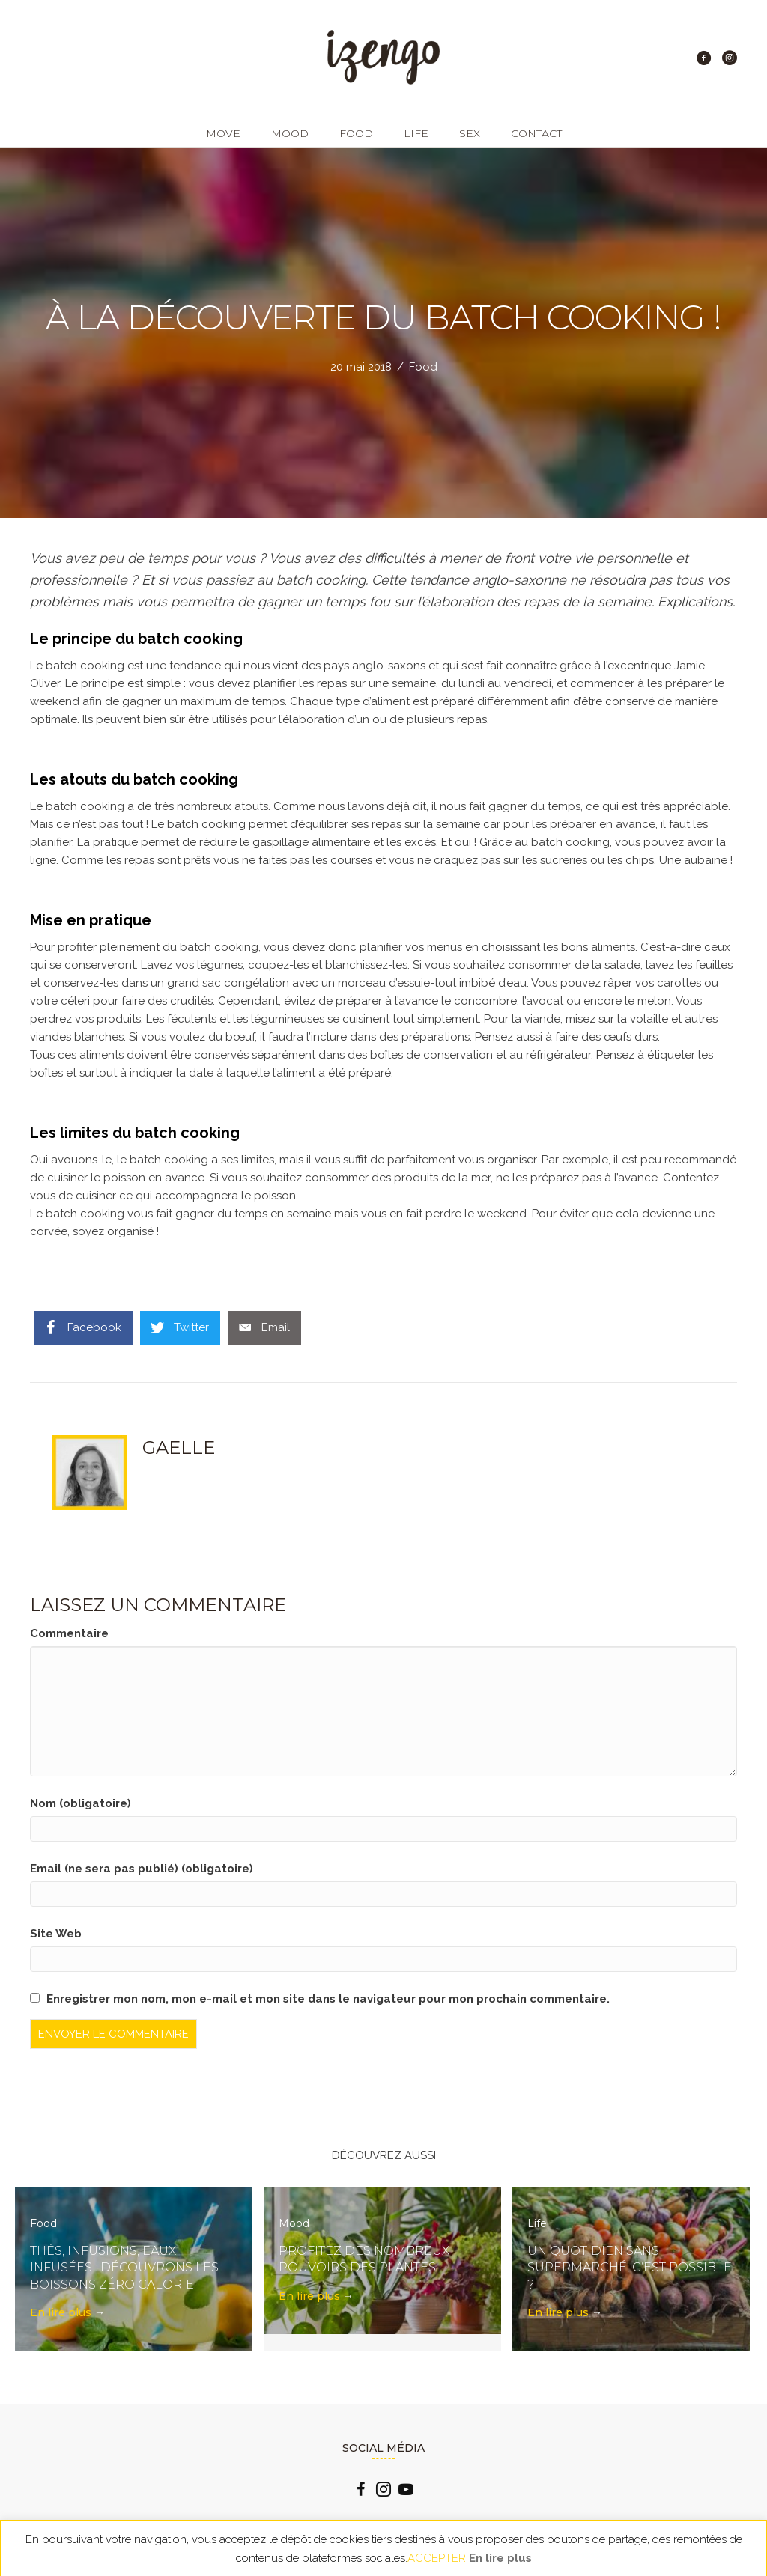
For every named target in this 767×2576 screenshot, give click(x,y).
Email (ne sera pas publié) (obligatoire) (141, 1868)
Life (416, 133)
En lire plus (67, 2312)
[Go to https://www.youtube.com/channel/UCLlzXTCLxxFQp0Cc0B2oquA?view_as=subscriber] (405, 2491)
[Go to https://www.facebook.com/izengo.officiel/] (361, 2491)
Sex (469, 133)
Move (223, 133)
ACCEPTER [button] (436, 2558)
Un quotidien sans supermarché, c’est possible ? (629, 2268)
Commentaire (69, 1633)
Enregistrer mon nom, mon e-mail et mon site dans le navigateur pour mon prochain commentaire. (328, 1999)
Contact (536, 133)
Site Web (56, 1933)
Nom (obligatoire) (80, 1803)
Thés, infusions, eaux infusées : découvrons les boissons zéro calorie (124, 2268)
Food (356, 133)
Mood (290, 133)
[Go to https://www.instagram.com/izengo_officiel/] (383, 2491)
